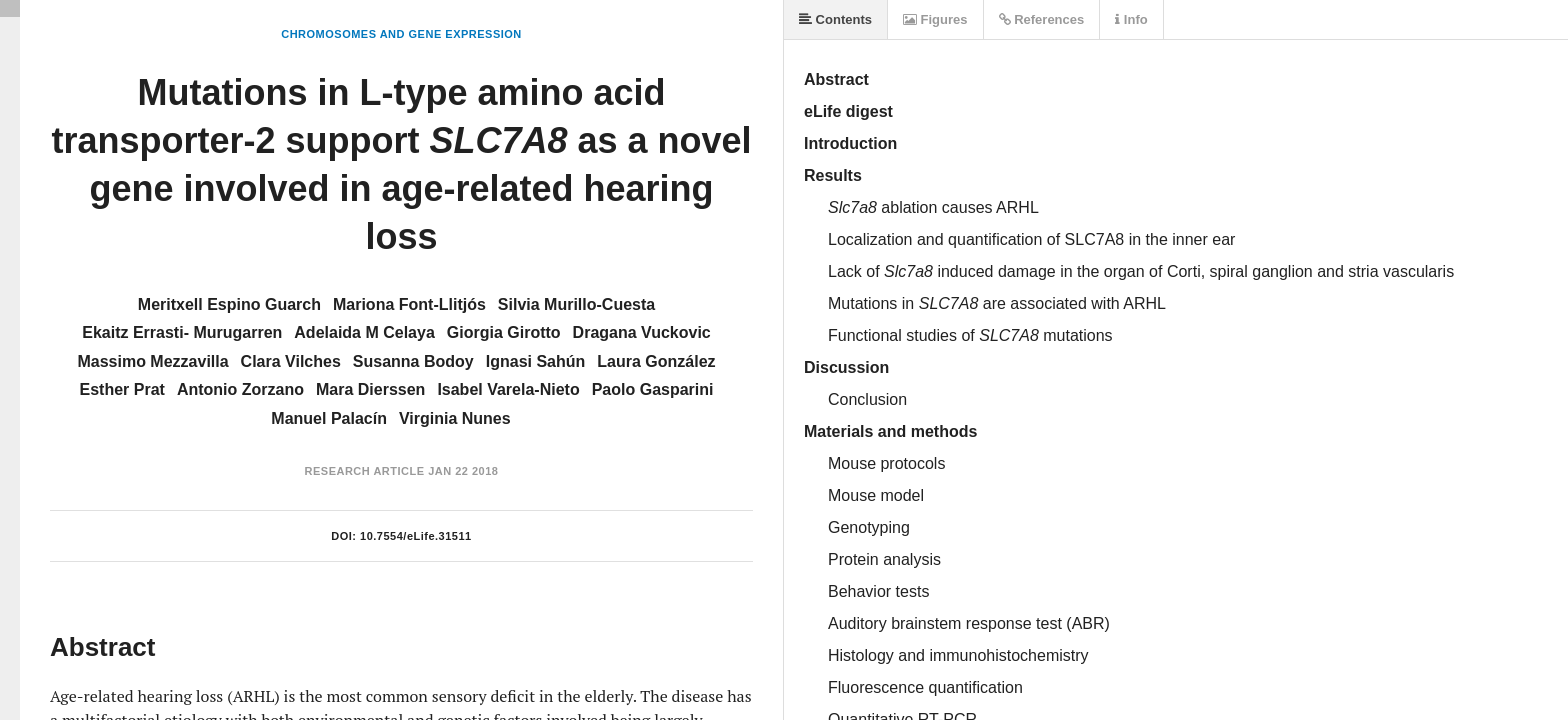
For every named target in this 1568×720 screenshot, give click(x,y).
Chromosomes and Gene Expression (401, 34)
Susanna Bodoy (413, 361)
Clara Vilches (291, 361)
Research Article (365, 471)
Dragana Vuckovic (642, 332)
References (1042, 19)
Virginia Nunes (455, 418)
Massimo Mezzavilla (152, 361)
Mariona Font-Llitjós (409, 304)
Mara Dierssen (370, 389)
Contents (835, 19)
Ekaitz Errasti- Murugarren (182, 332)
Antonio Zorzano (240, 389)
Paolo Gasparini (653, 389)
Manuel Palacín (329, 418)
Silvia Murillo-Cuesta (576, 304)
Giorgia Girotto (504, 332)
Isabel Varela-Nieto (508, 389)
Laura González (656, 361)
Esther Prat (122, 389)
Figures (935, 19)
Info (1131, 19)
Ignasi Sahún (536, 361)
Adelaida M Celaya (364, 332)
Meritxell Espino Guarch (229, 304)
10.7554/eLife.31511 (416, 536)
